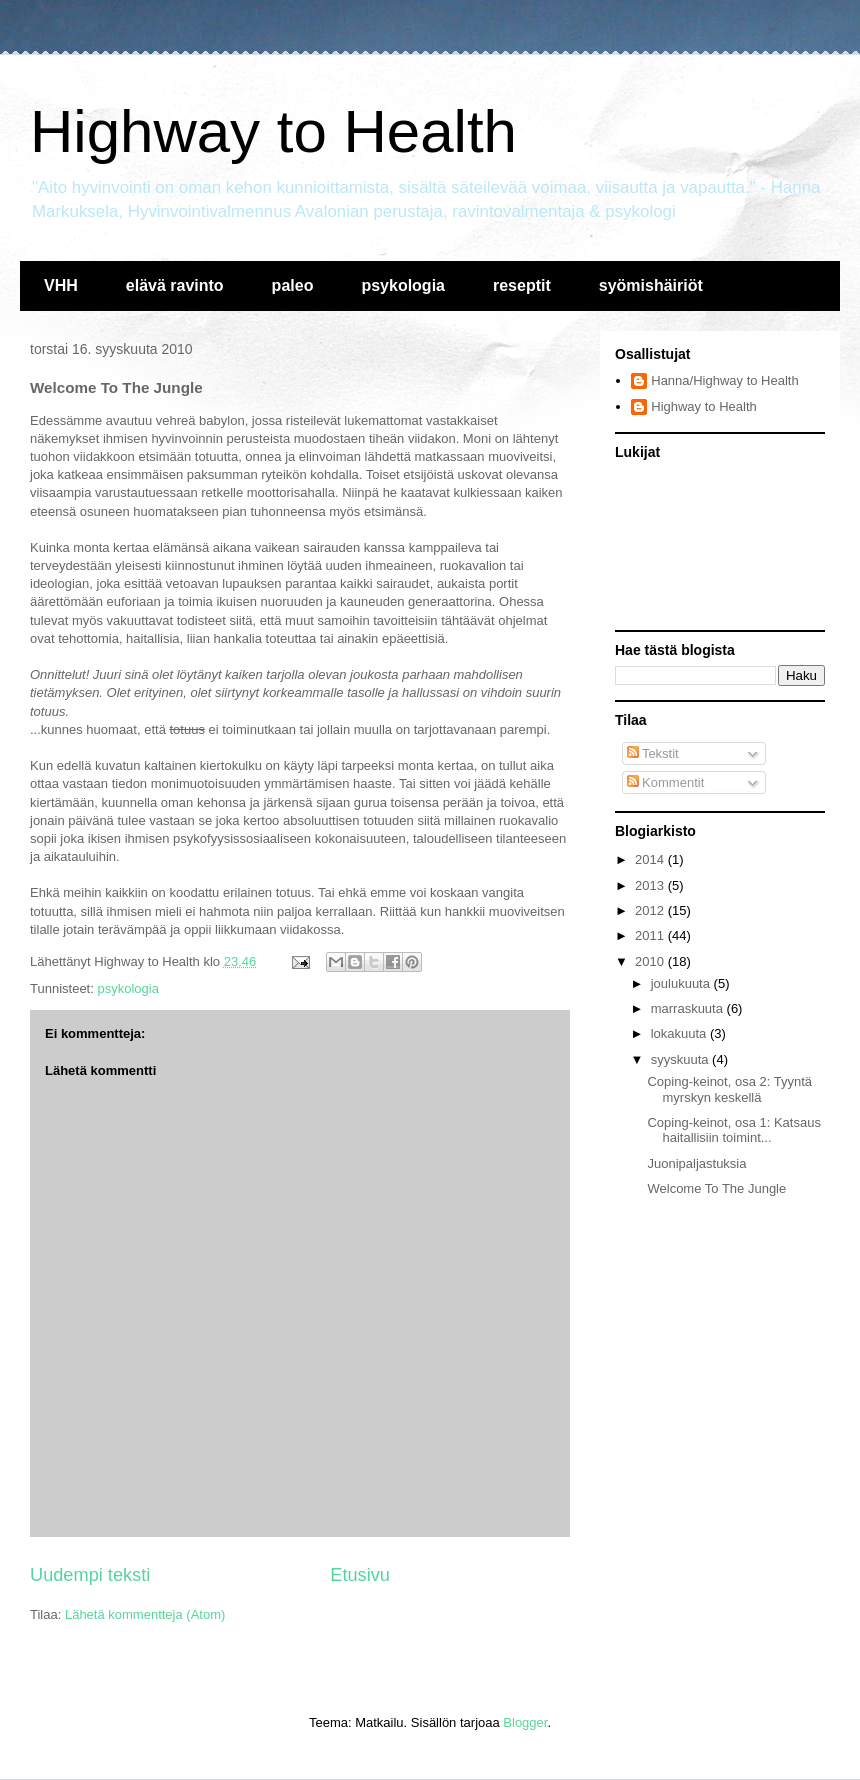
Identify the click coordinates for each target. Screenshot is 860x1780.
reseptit (522, 285)
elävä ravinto (175, 285)
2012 (651, 910)
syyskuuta (681, 1059)
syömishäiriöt (651, 285)
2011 (651, 935)
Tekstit (653, 753)
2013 (651, 885)
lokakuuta (680, 1033)
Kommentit (666, 782)
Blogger (525, 1722)
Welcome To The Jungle (716, 1188)
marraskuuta (689, 1008)
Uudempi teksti (90, 1575)
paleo (293, 285)
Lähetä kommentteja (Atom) (145, 1614)
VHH (61, 285)
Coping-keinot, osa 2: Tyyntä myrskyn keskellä (729, 1089)
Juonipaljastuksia (696, 1163)
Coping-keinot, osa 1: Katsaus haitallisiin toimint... (733, 1130)
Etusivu (360, 1575)
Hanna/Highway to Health (724, 380)
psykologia (403, 285)
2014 (651, 859)
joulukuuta (682, 983)
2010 (651, 961)
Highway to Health (273, 131)
